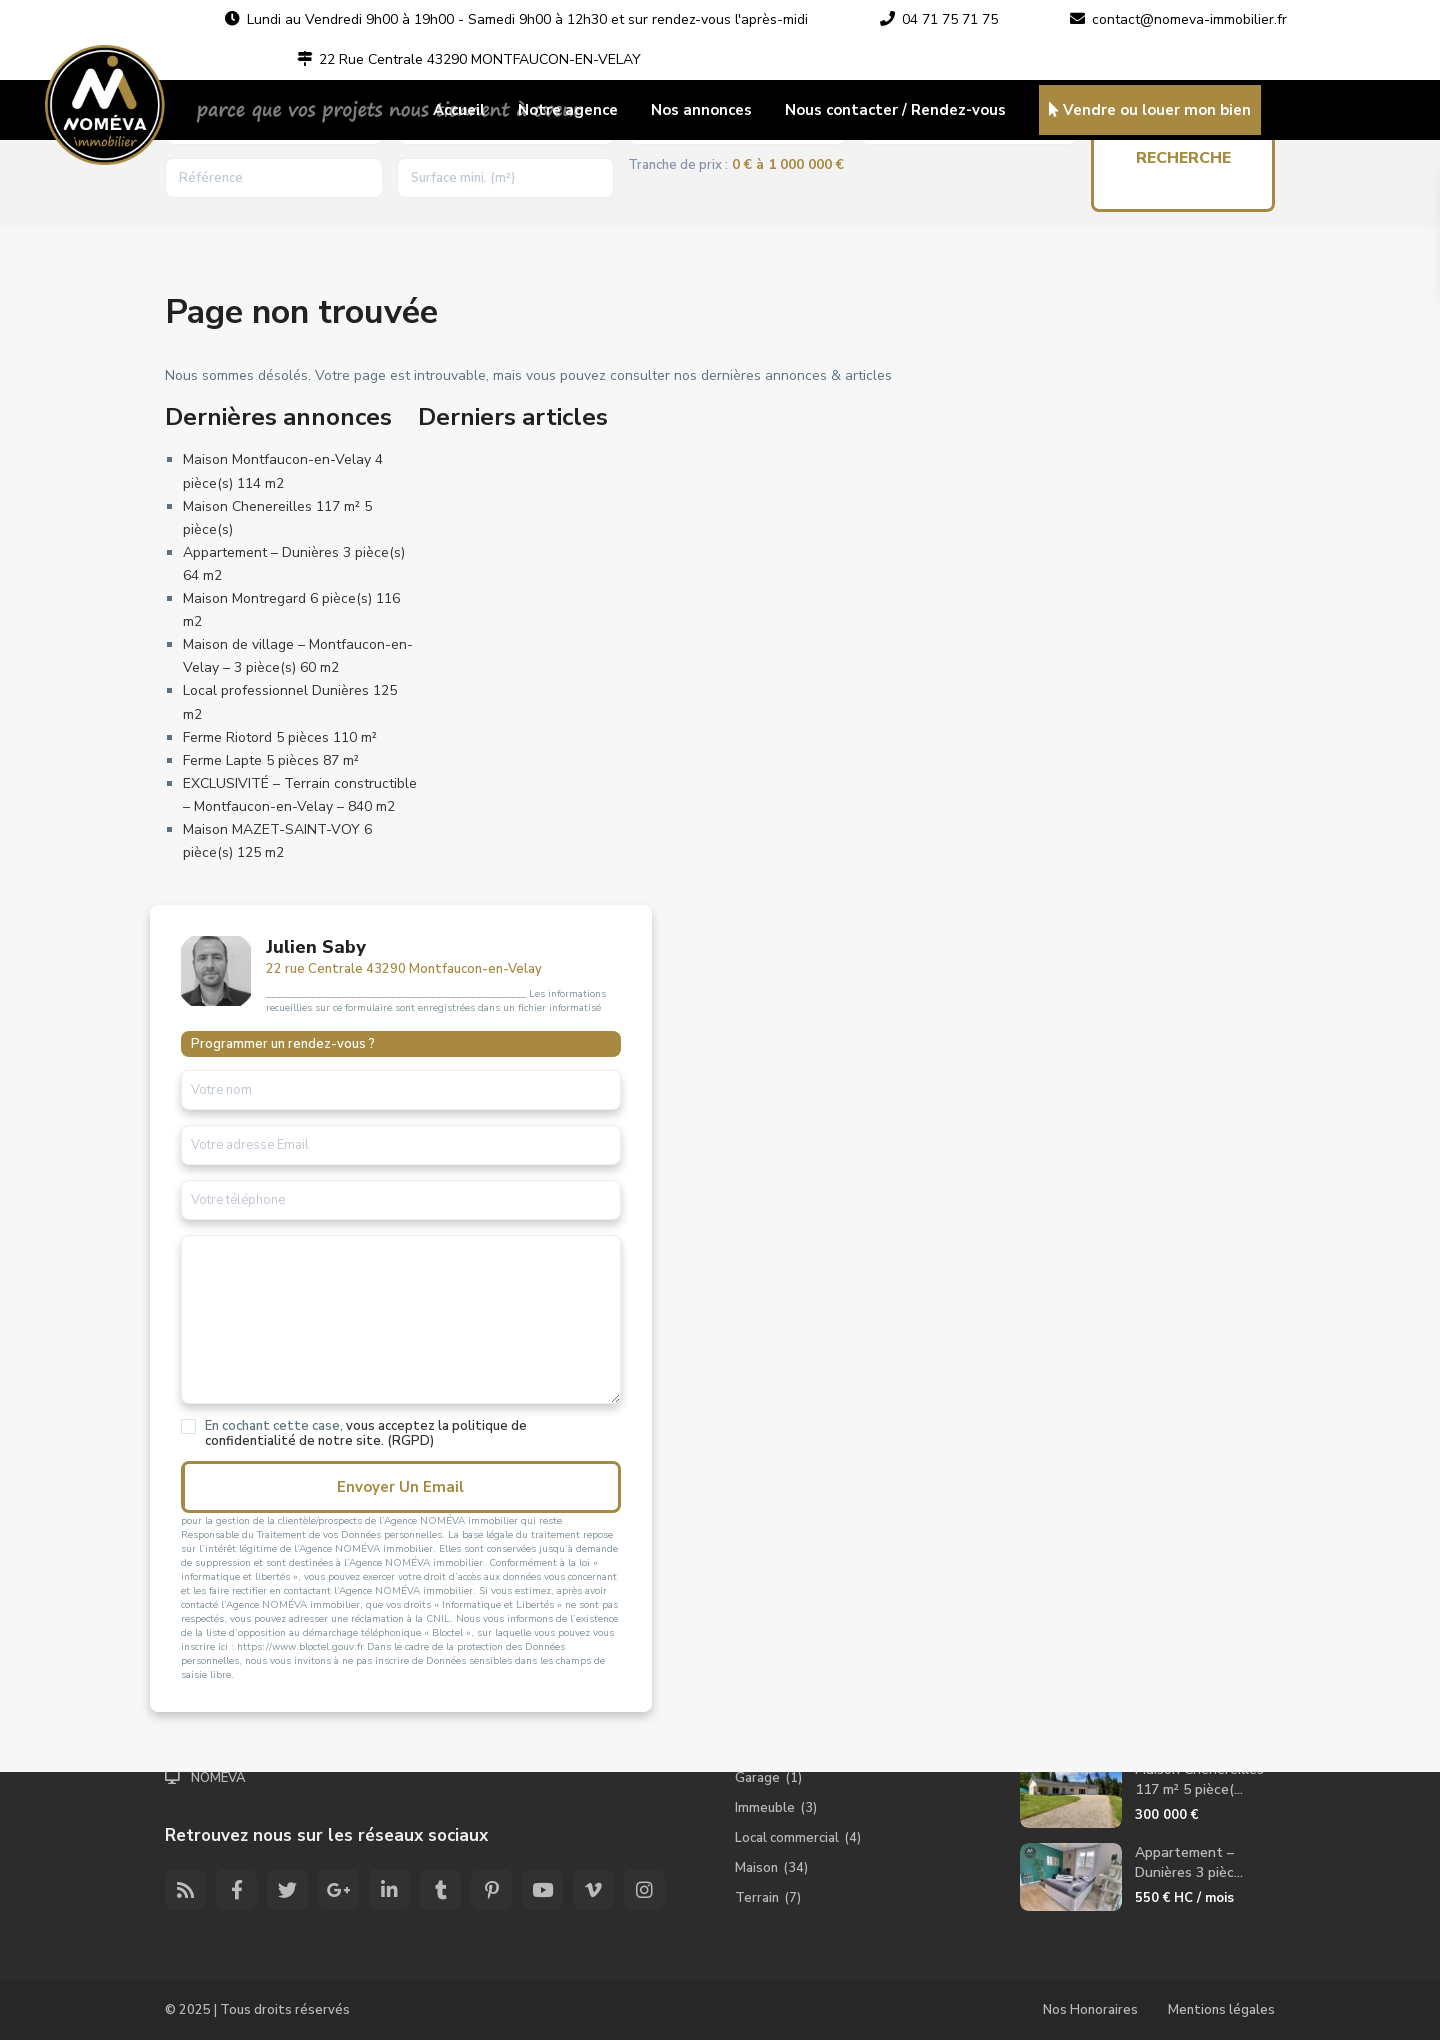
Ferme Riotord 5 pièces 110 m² (280, 737)
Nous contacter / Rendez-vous (895, 110)
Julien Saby (316, 947)
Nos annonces (701, 110)
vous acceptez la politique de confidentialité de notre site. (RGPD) (320, 1441)
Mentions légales (1221, 2010)
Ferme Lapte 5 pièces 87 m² (271, 760)
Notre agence (568, 110)
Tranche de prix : (678, 165)
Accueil (459, 110)
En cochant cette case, (320, 1441)
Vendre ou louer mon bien (1150, 110)
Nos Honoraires (1090, 2010)
